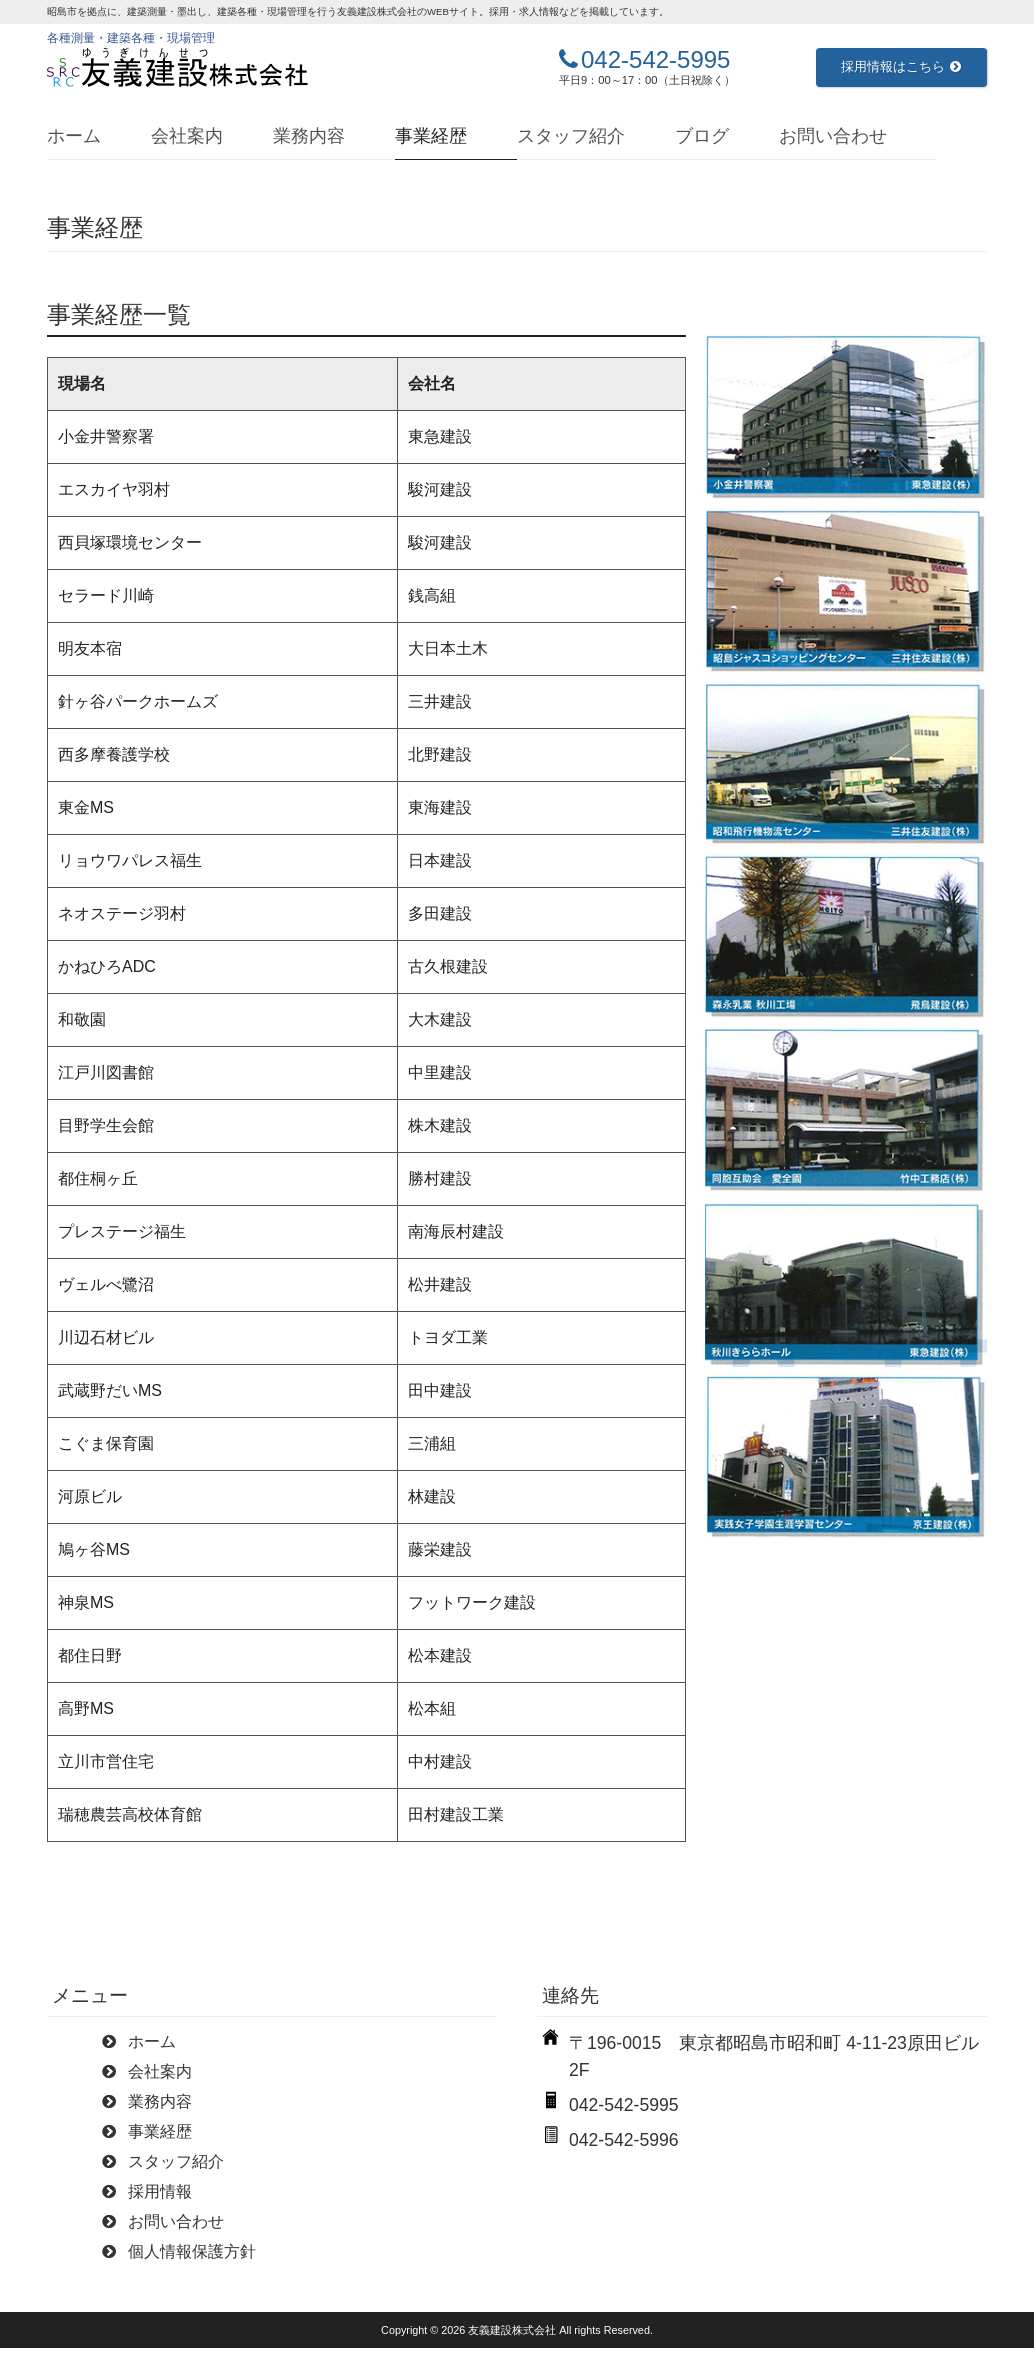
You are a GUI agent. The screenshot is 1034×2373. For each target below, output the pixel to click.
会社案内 (187, 136)
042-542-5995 (655, 59)
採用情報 (160, 2191)
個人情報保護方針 (192, 2251)
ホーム (74, 136)
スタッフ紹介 (571, 136)
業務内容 (309, 136)
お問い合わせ (833, 136)
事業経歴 (431, 136)
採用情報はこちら (901, 66)
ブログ (702, 136)
